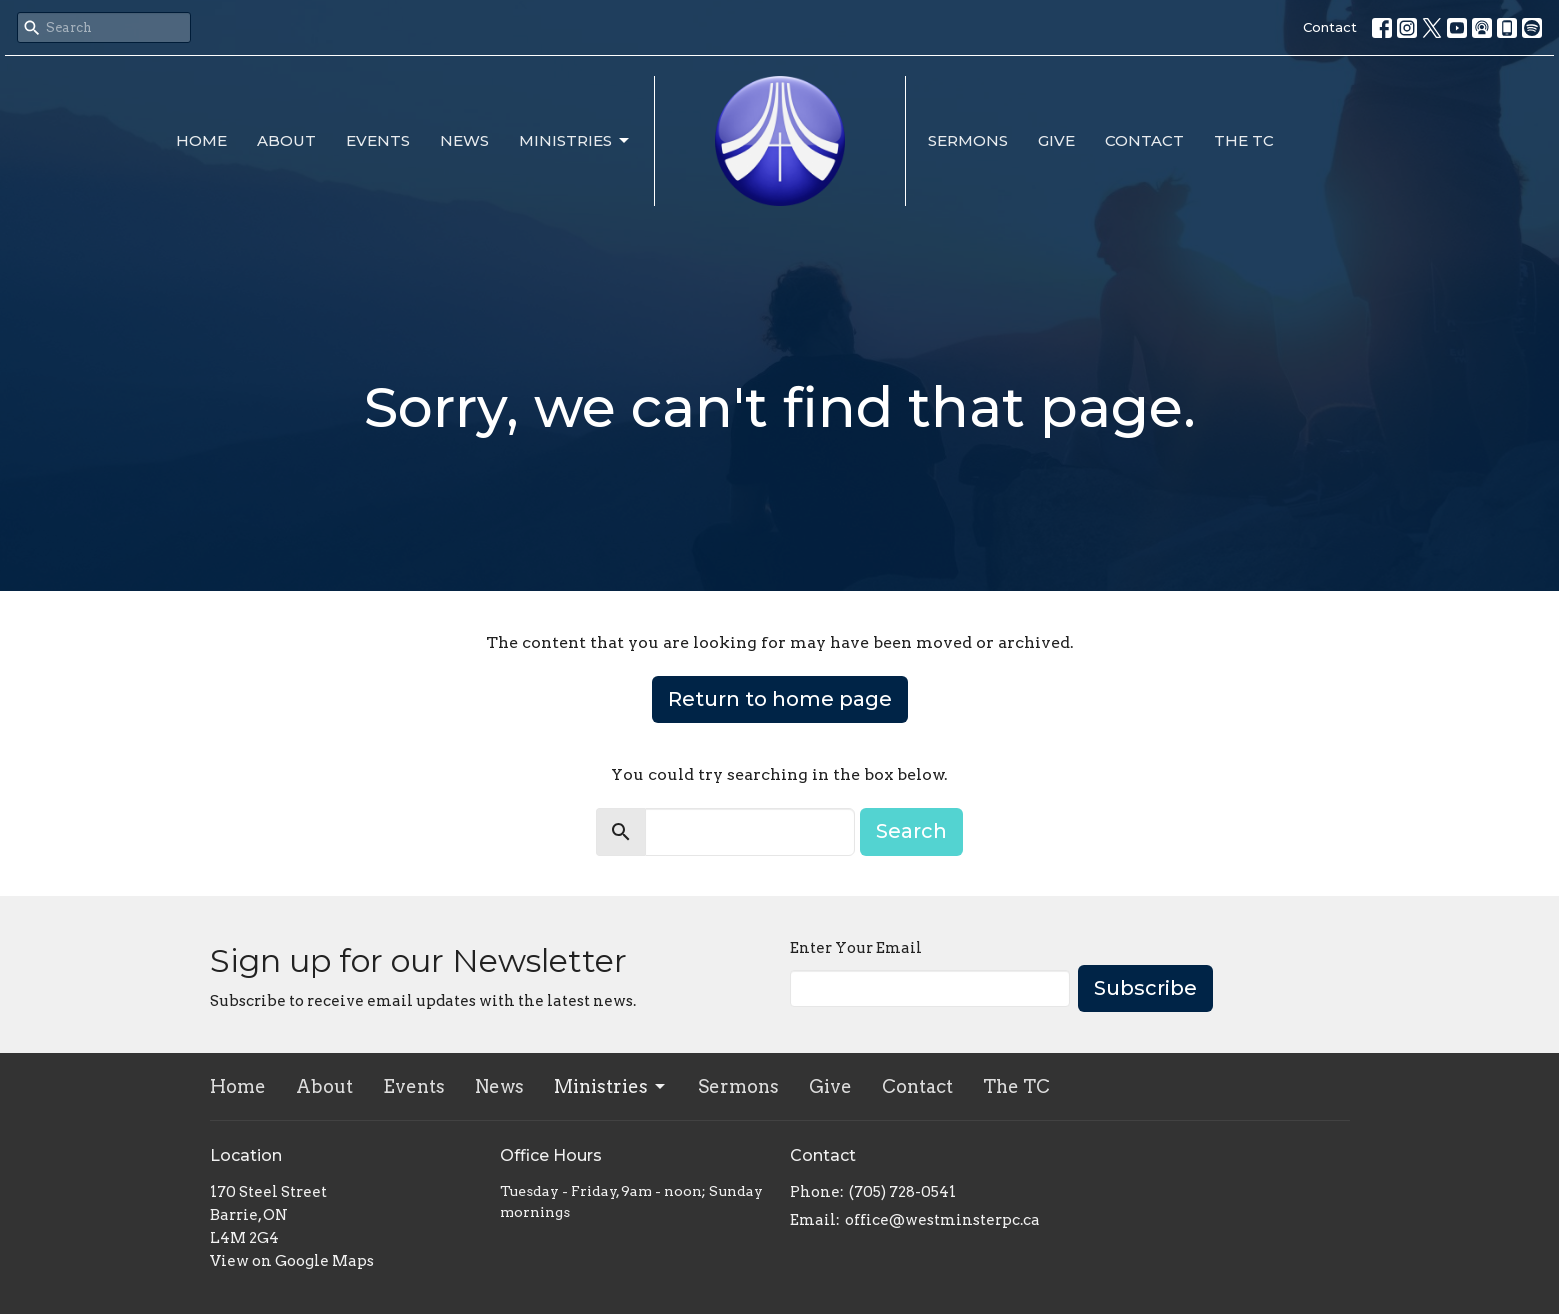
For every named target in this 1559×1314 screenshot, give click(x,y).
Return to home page (780, 699)
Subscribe (1145, 988)
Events (378, 140)
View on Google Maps (292, 1261)
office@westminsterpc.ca (942, 1220)
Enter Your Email (856, 948)
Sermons (968, 140)
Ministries (575, 141)
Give (1056, 140)
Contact (1330, 27)
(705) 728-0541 (902, 1192)
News (464, 140)
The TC (1244, 140)
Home (201, 140)
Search (911, 831)
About (286, 140)
